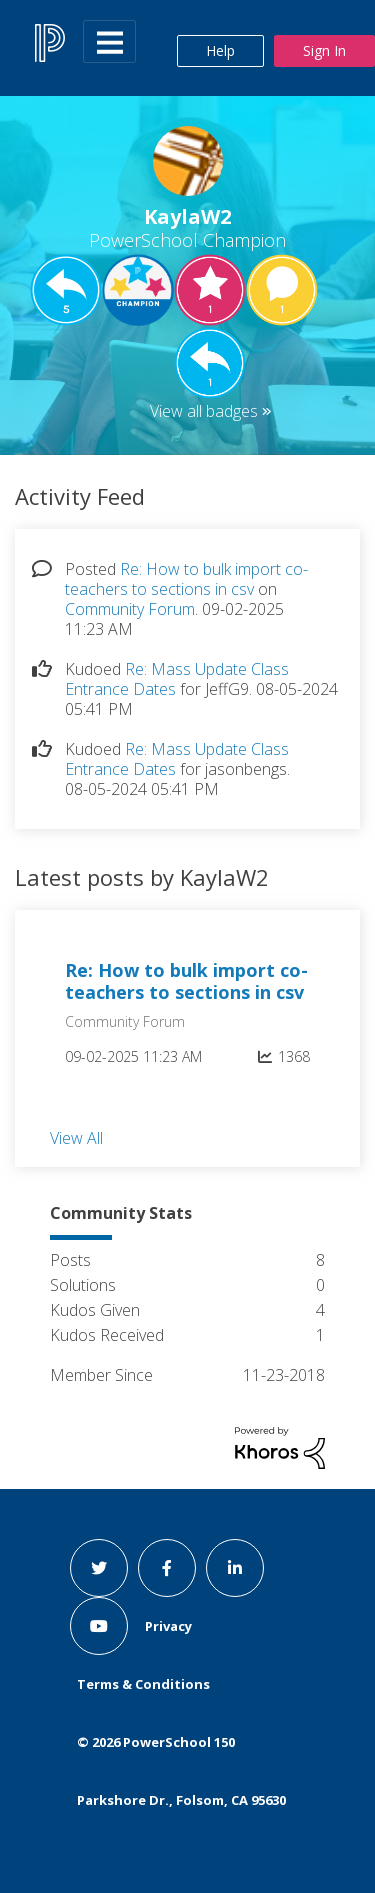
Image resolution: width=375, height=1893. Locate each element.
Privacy (168, 1626)
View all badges (204, 411)
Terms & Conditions (143, 1684)
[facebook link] (167, 1568)
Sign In (324, 50)
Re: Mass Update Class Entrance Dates (177, 679)
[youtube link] (99, 1626)
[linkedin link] (235, 1568)
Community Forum (130, 609)
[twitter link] (99, 1568)
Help (220, 50)
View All (76, 1137)
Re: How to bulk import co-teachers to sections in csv (186, 579)
